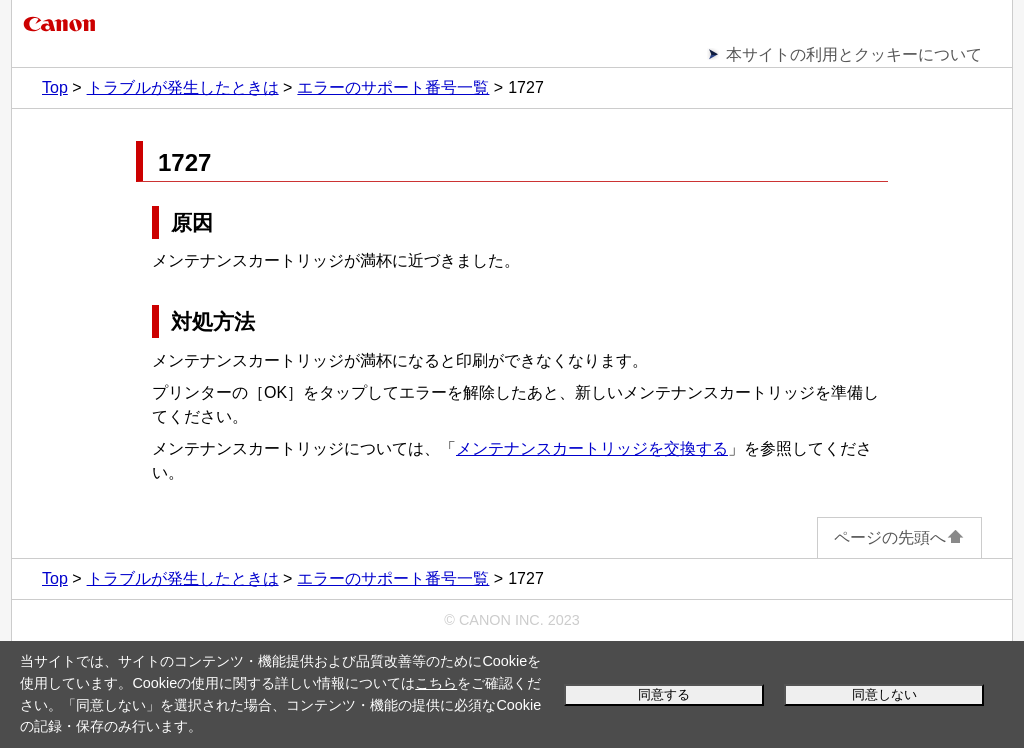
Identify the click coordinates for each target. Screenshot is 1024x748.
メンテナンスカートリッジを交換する (592, 448)
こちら (436, 683)
